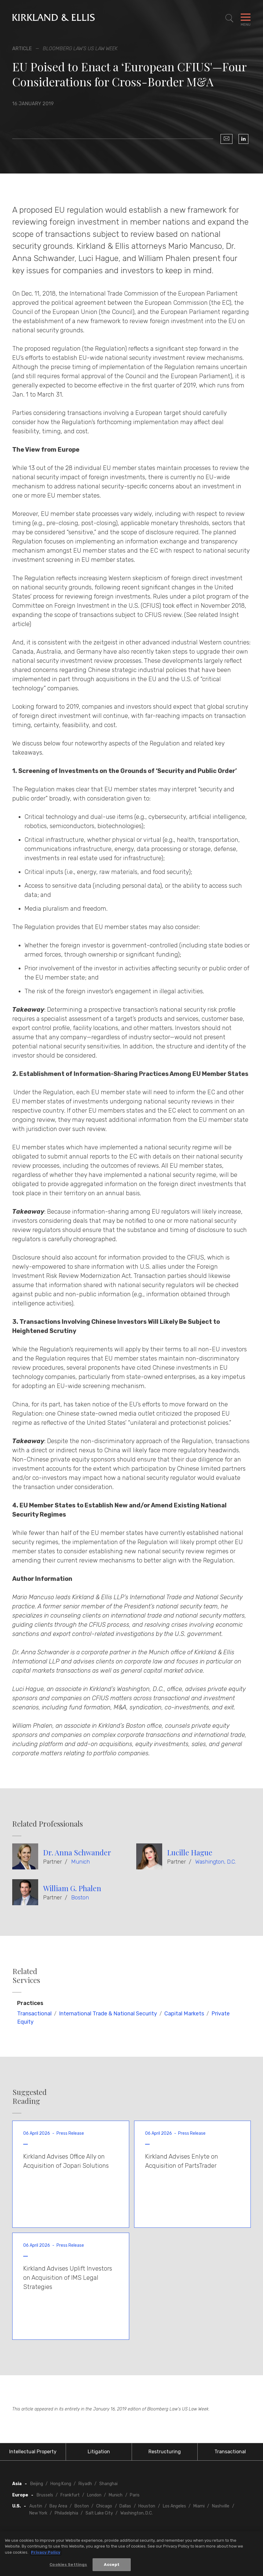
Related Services (26, 1975)
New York (38, 2513)
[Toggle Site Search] (229, 18)
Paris (135, 2495)
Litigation (99, 2452)
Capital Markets (184, 2013)
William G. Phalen (72, 1888)
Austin (35, 2506)
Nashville (220, 2506)
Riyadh (85, 2483)
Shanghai (108, 2483)
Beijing (36, 2483)
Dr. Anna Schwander (77, 1852)
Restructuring (164, 2452)
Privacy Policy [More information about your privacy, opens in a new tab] (45, 2552)
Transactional (34, 2013)
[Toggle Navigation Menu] (245, 18)
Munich (80, 1861)
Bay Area (58, 2506)
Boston (80, 1897)
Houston (146, 2506)
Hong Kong (60, 2483)
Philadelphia (66, 2513)
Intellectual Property (33, 2452)
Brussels (45, 2495)
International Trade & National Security (108, 2013)
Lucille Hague (189, 1852)
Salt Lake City (99, 2513)
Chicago (104, 2506)
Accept (111, 2564)
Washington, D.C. (215, 1861)
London (94, 2495)
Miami (199, 2506)
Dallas (125, 2506)
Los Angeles (174, 2506)
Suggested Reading (30, 2096)
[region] (131, 2553)
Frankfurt (70, 2495)
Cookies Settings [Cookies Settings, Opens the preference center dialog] (68, 2564)
